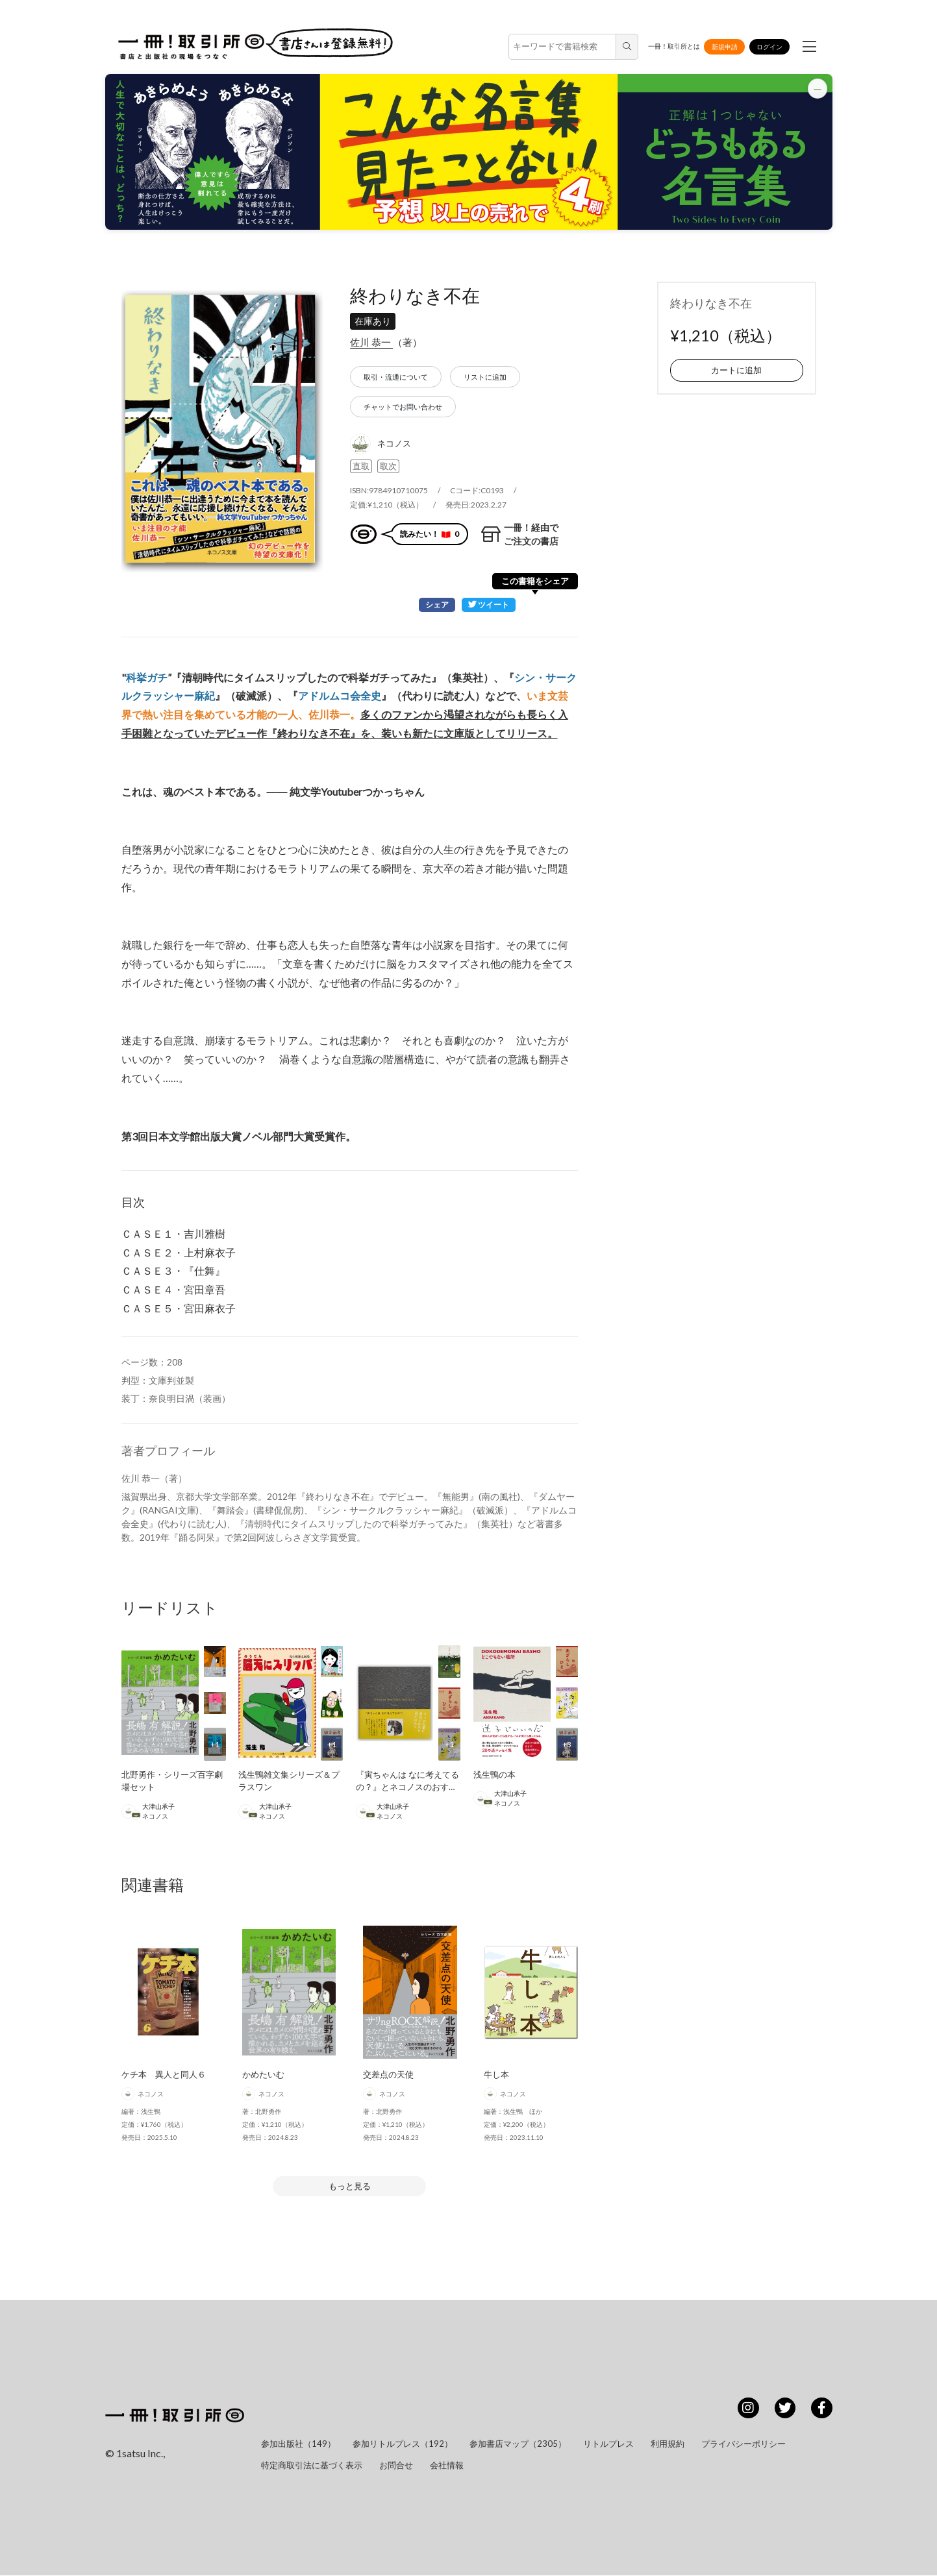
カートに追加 (736, 370)
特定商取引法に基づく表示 (311, 2465)
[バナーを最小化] (816, 89)
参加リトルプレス (403, 2444)
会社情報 (447, 2465)
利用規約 (667, 2444)
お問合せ (396, 2465)
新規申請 (725, 47)
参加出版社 (298, 2444)
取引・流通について (396, 377)
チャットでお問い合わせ (403, 406)
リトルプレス (608, 2444)
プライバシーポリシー (743, 2444)
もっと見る (350, 2186)
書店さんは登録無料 (329, 43)
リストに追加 (485, 377)
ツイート (487, 605)
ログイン (769, 47)
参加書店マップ (517, 2444)
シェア (432, 605)
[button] (468, 152)
